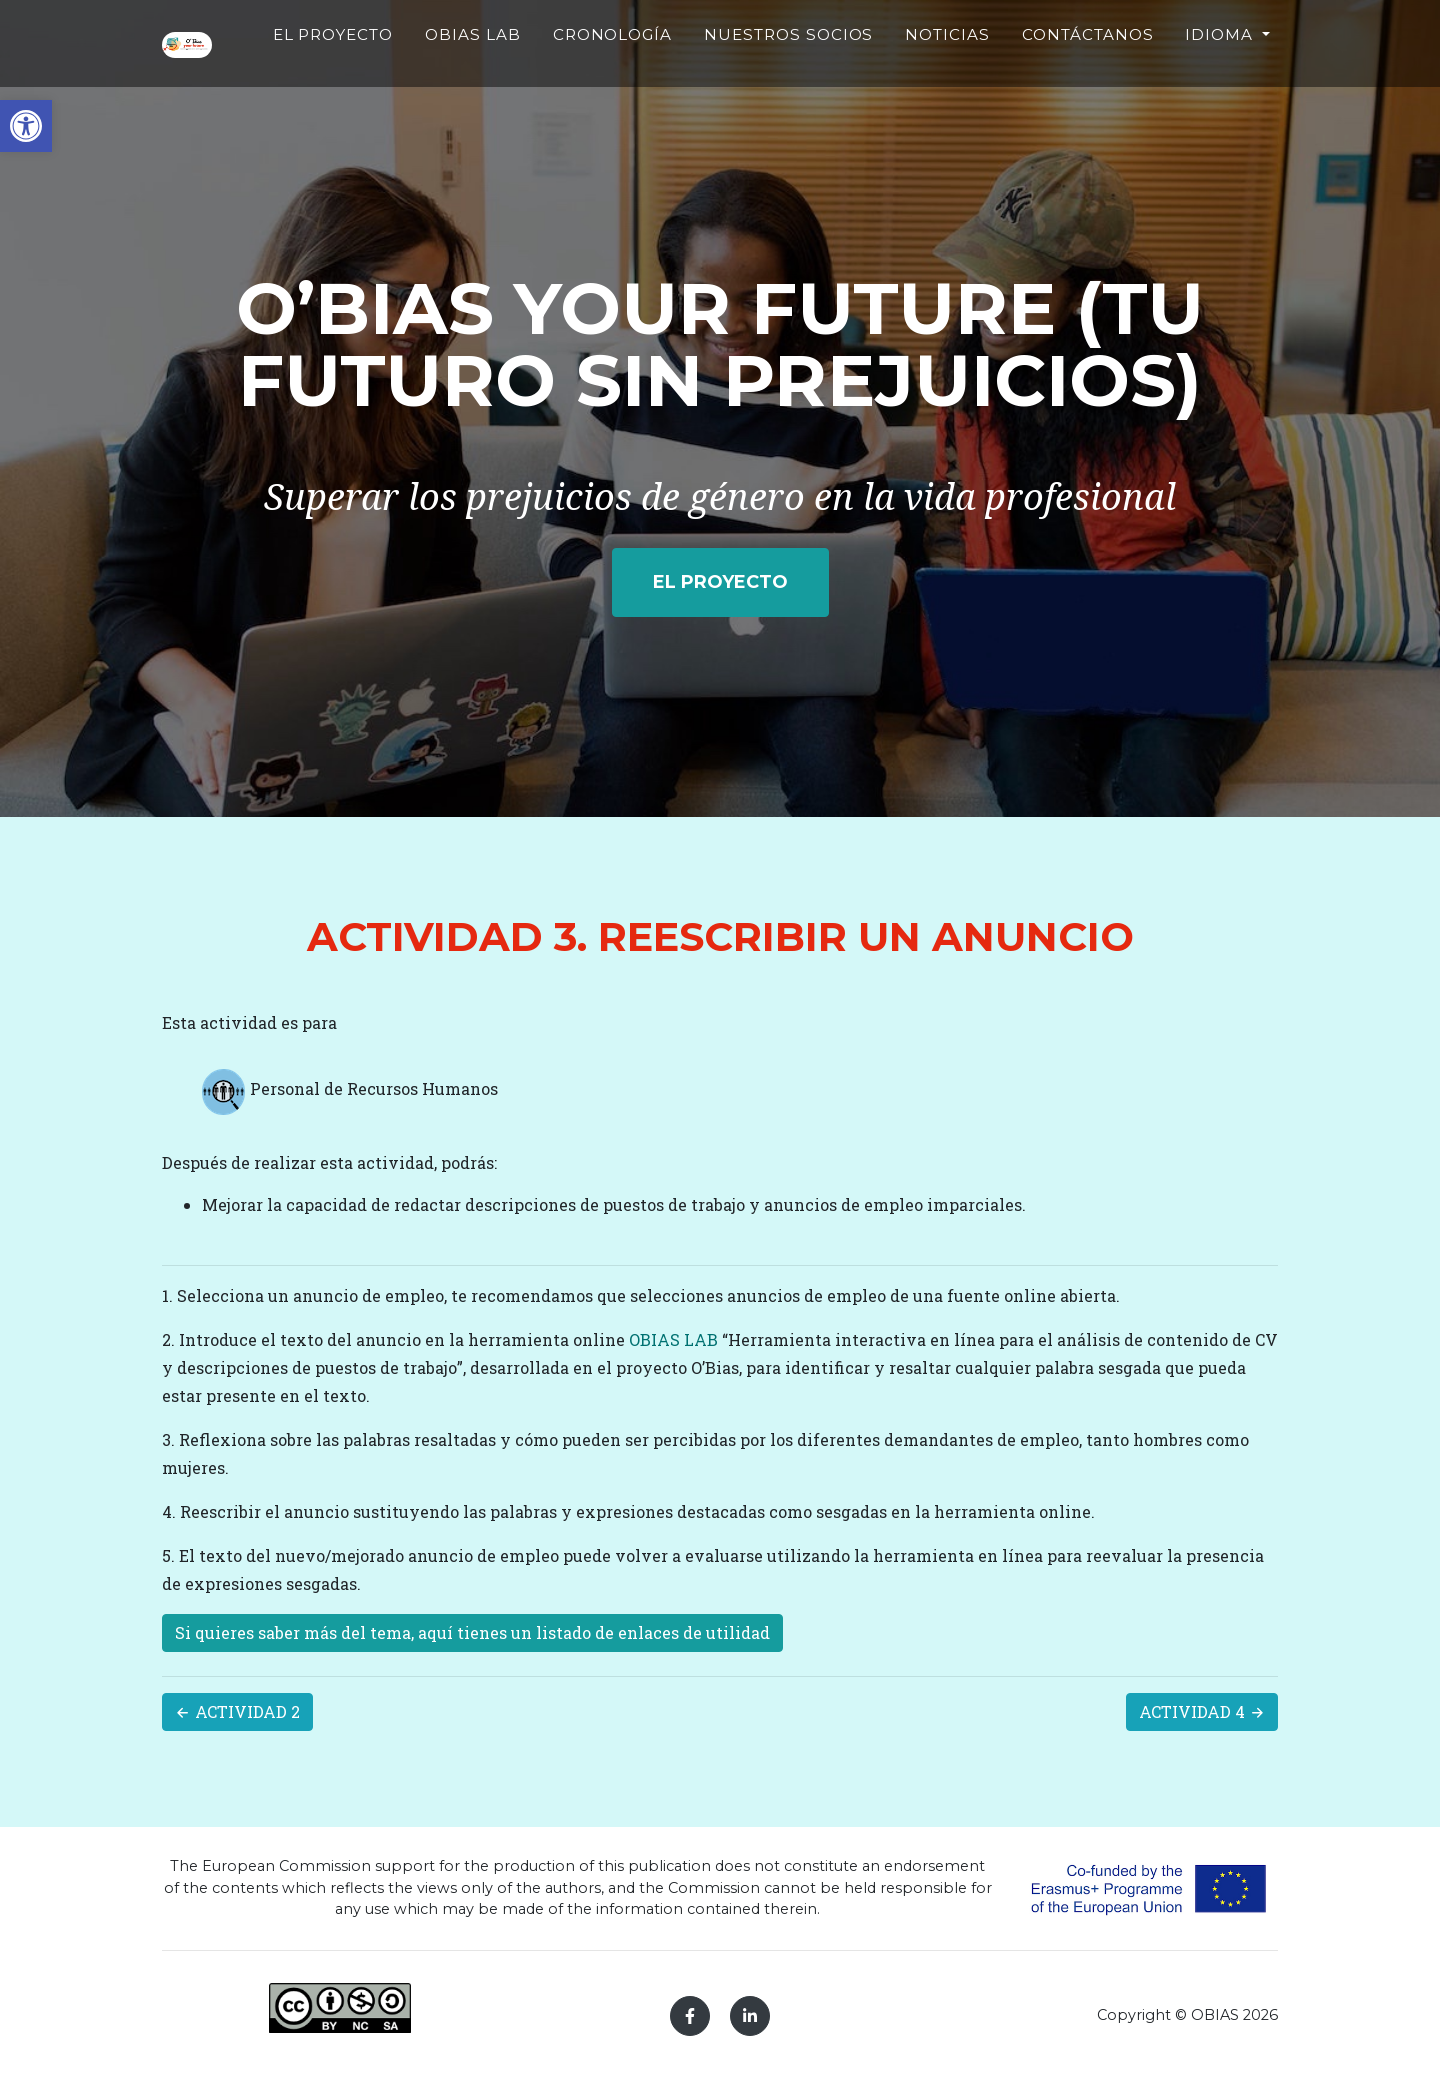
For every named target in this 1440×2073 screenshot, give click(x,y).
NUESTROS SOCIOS (820, 76)
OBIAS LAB (556, 76)
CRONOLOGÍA (676, 64)
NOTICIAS (947, 64)
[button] (26, 126)
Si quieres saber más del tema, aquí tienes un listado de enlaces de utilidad (472, 1632)
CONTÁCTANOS (1087, 64)
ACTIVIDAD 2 (237, 1711)
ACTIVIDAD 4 (1202, 1711)
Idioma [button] (1221, 64)
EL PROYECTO (448, 76)
